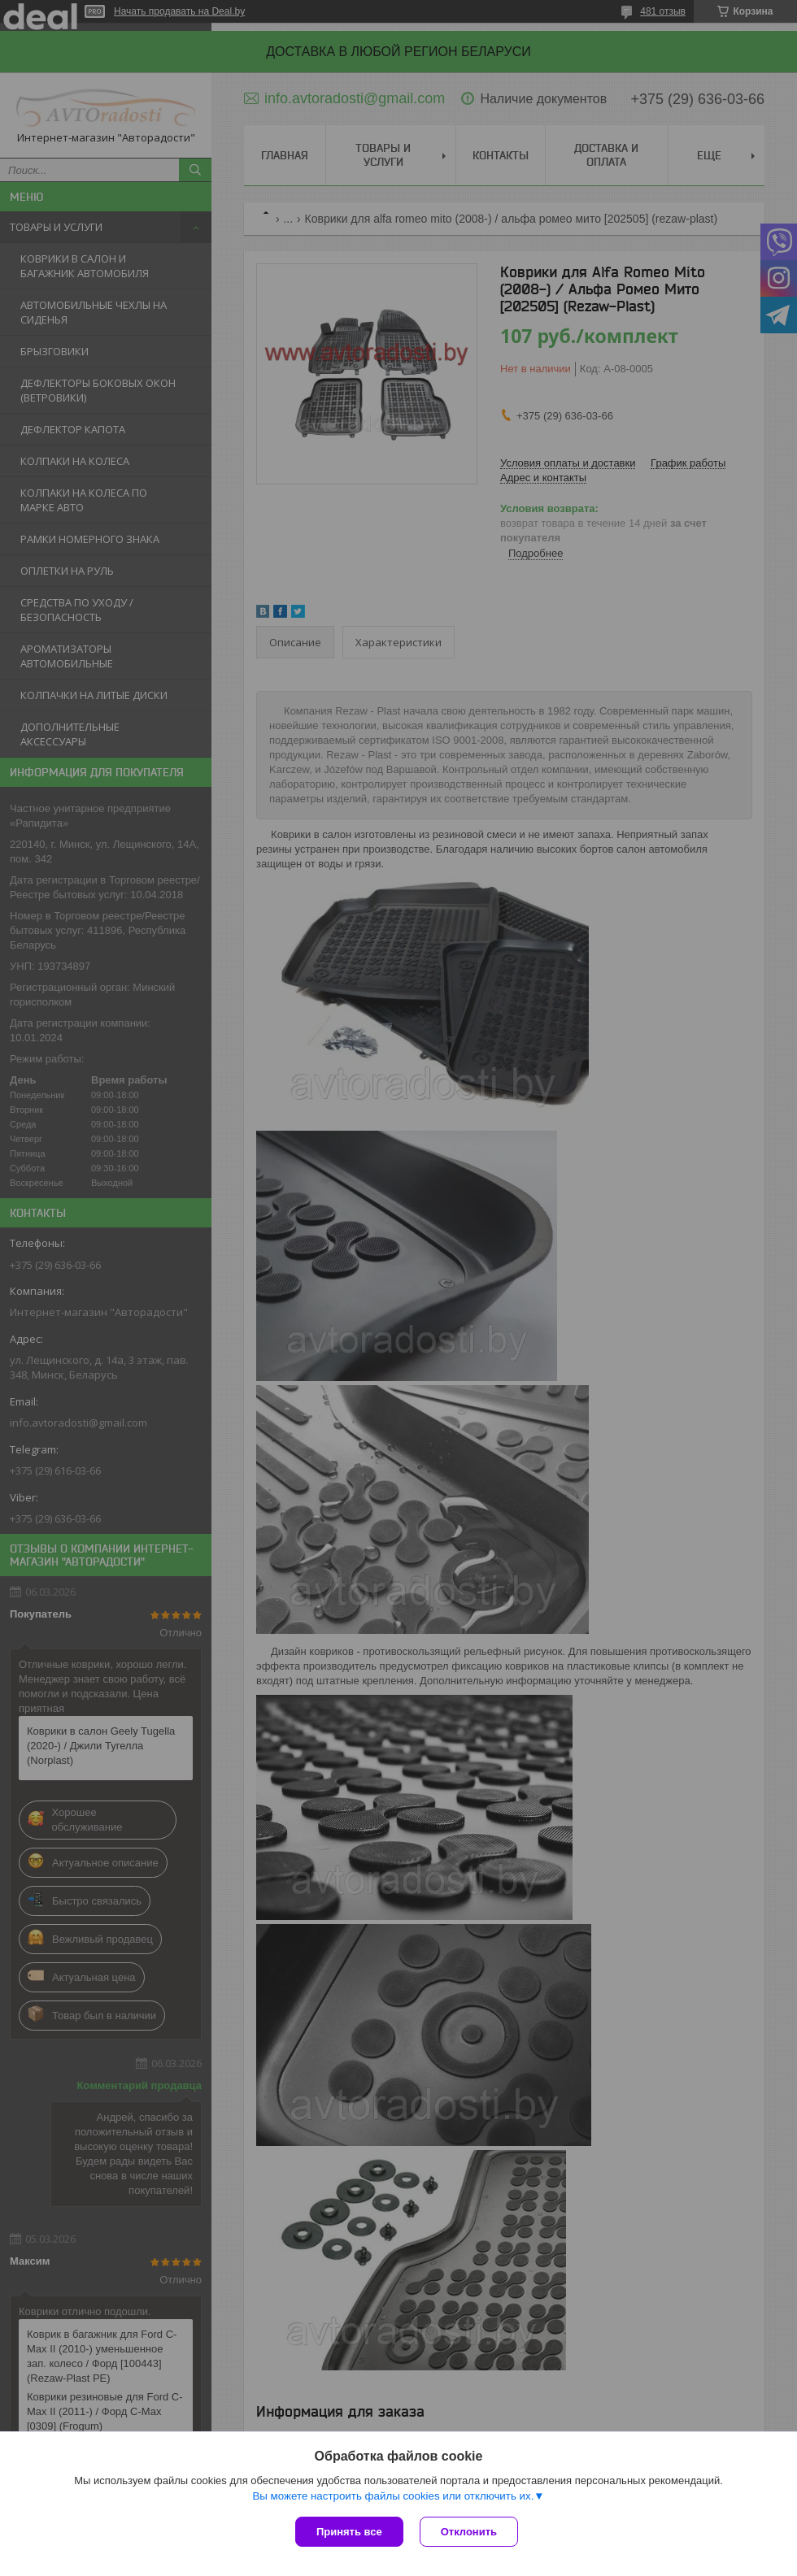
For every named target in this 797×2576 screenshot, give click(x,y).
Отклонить (469, 2532)
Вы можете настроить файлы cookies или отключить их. (393, 2496)
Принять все (349, 2532)
